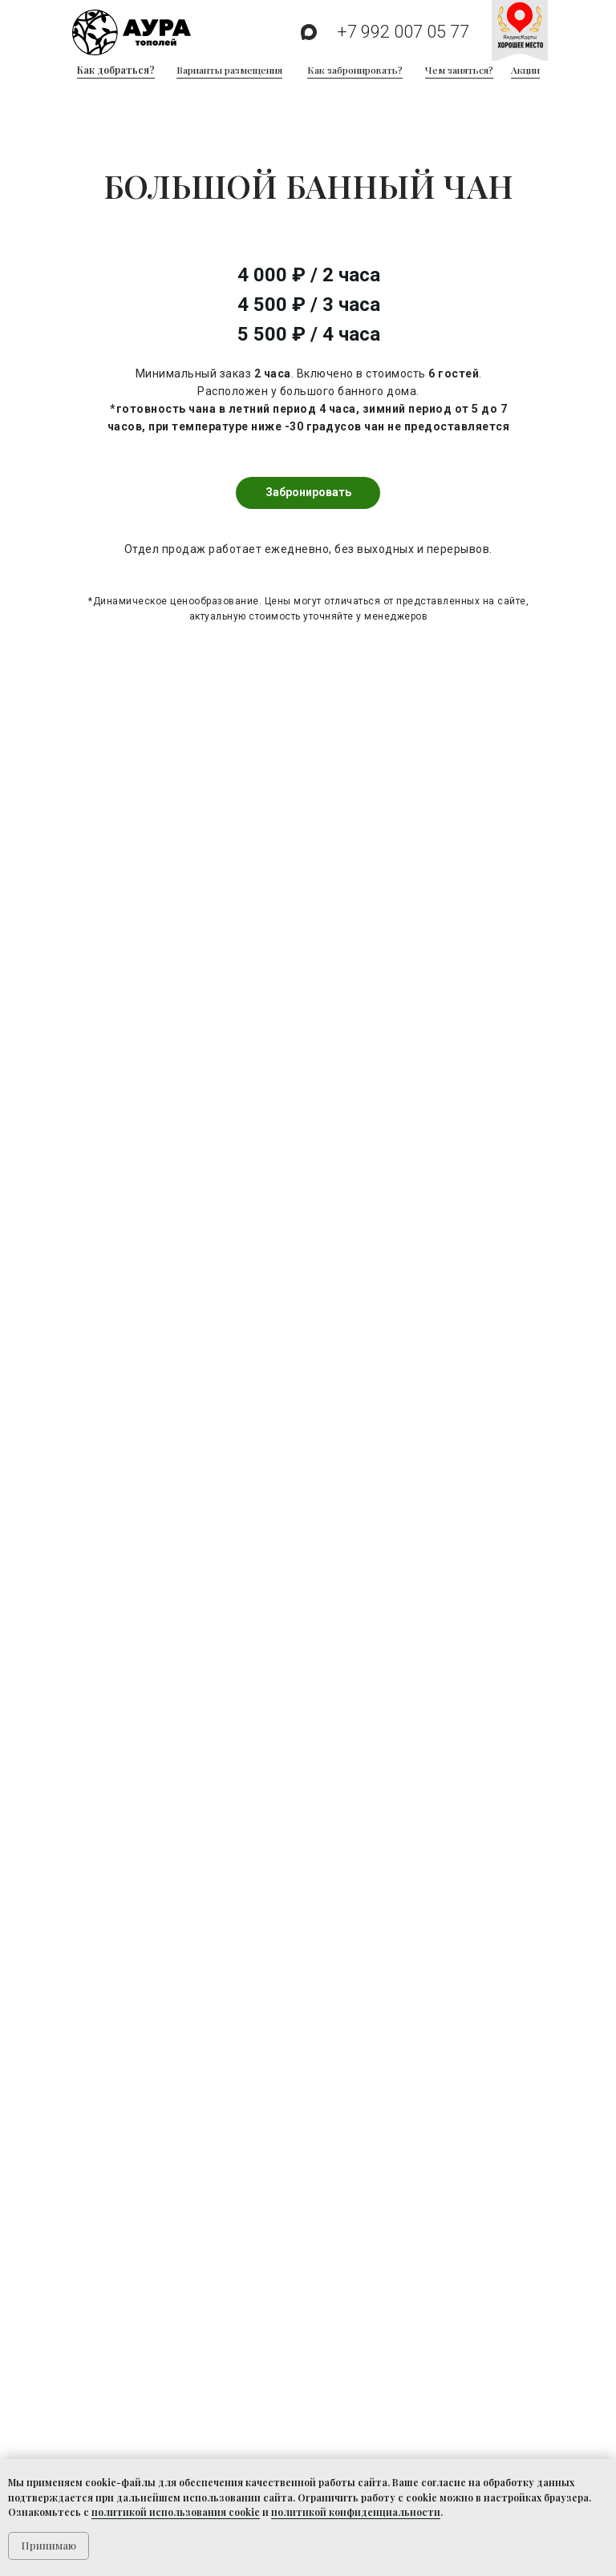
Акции (525, 69)
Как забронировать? (355, 69)
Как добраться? (116, 69)
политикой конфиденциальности (355, 2511)
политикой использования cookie (175, 2511)
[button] (308, 493)
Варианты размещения (229, 69)
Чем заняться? (459, 69)
